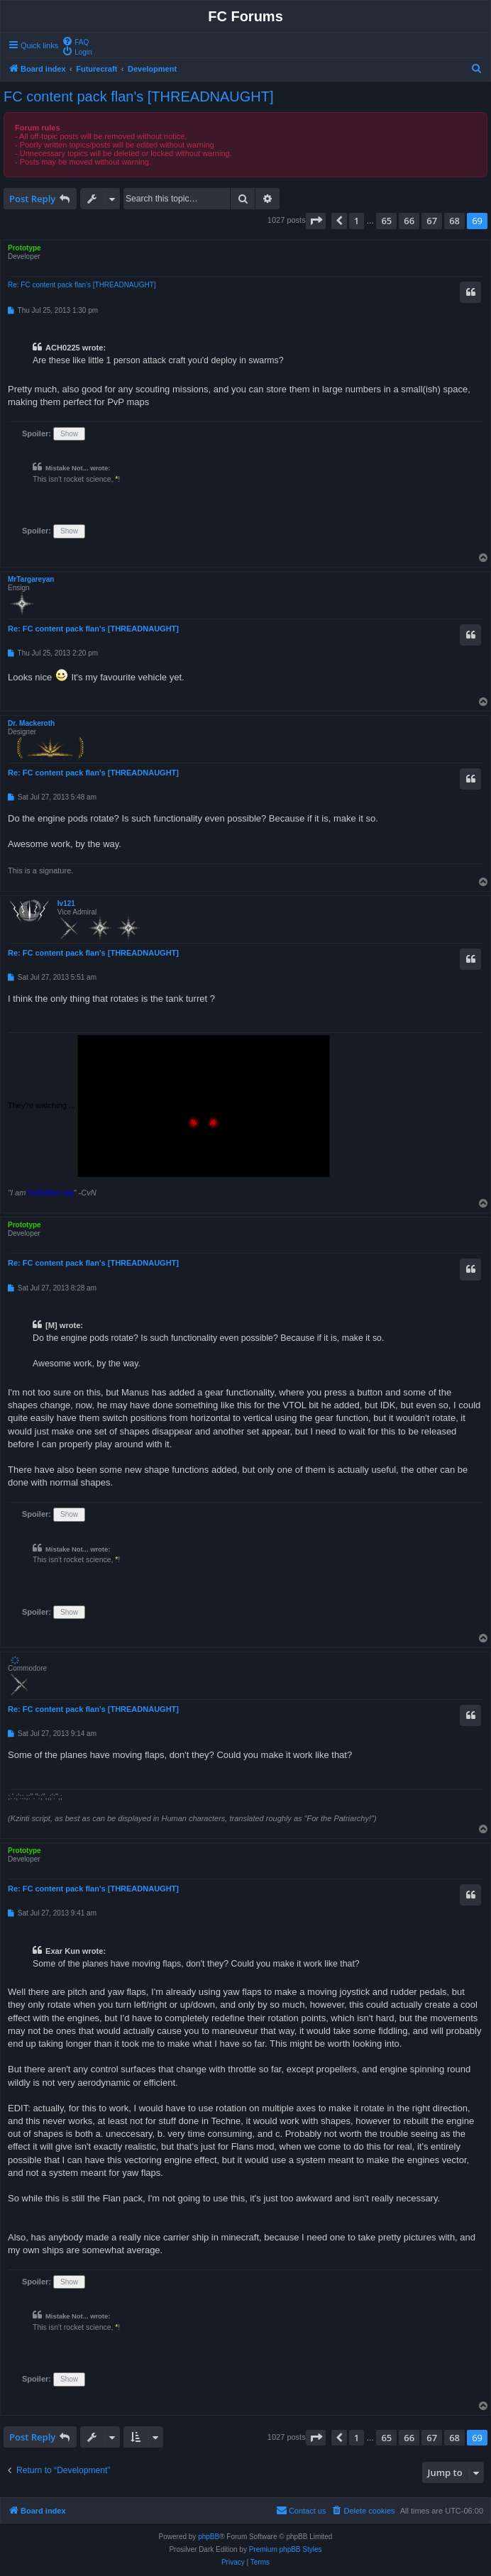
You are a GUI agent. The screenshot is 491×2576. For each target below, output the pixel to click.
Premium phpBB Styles (285, 2549)
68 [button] (454, 220)
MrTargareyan (31, 579)
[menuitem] (75, 41)
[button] (316, 220)
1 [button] (356, 220)
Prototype (24, 248)
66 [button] (409, 220)
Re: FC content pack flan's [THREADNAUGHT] (82, 285)
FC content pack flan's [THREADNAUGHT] (139, 96)
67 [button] (431, 220)
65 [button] (386, 220)
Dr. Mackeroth (31, 723)
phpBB (208, 2537)
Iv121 (66, 903)
